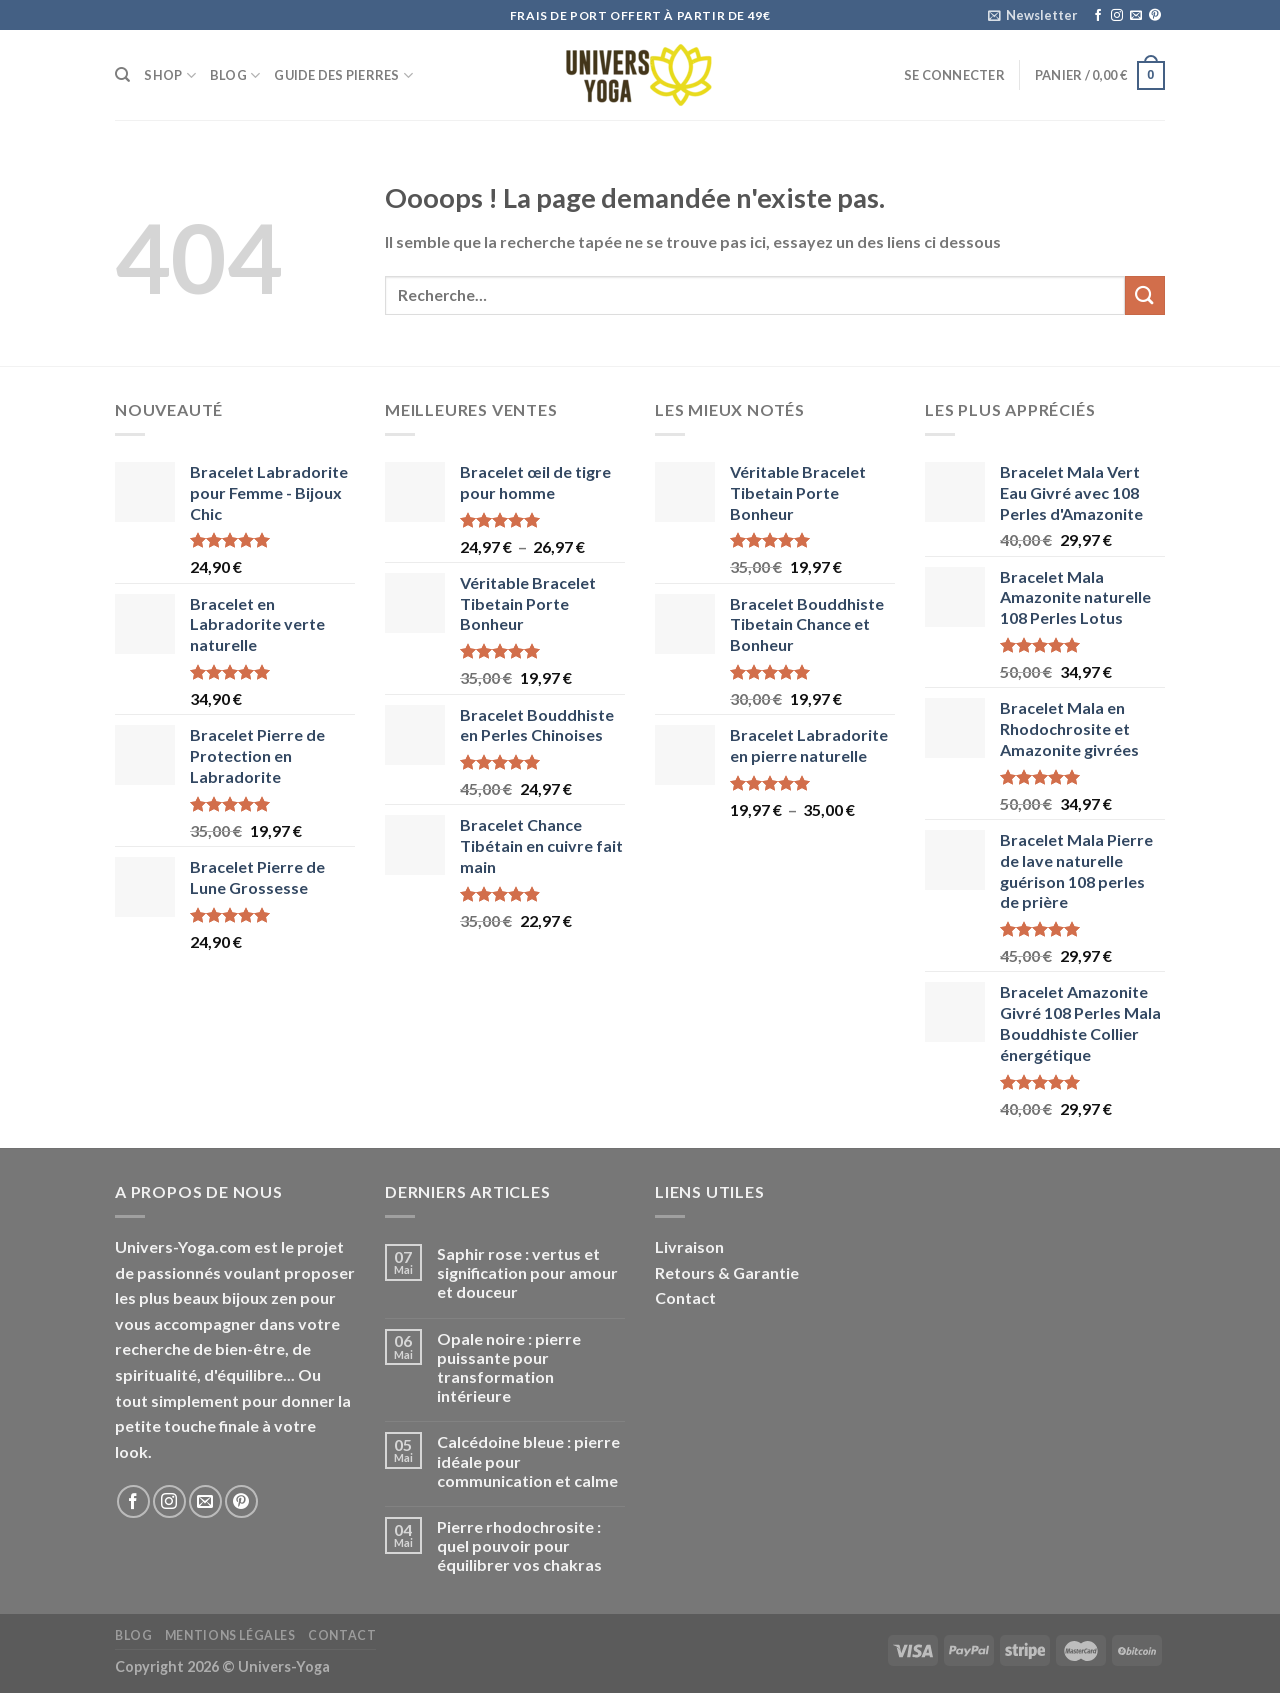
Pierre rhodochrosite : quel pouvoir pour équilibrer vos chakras (519, 1545)
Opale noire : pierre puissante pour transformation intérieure (509, 1367)
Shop (169, 75)
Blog (235, 75)
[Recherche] (122, 75)
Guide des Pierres (343, 75)
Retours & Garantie (727, 1272)
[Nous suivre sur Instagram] (1117, 16)
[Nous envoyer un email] (1136, 16)
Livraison (689, 1246)
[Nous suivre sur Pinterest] (1155, 16)
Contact (685, 1297)
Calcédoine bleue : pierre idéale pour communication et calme (528, 1460)
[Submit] (1145, 295)
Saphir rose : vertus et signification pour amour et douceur (527, 1272)
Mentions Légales (230, 1635)
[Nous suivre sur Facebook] (1098, 16)
